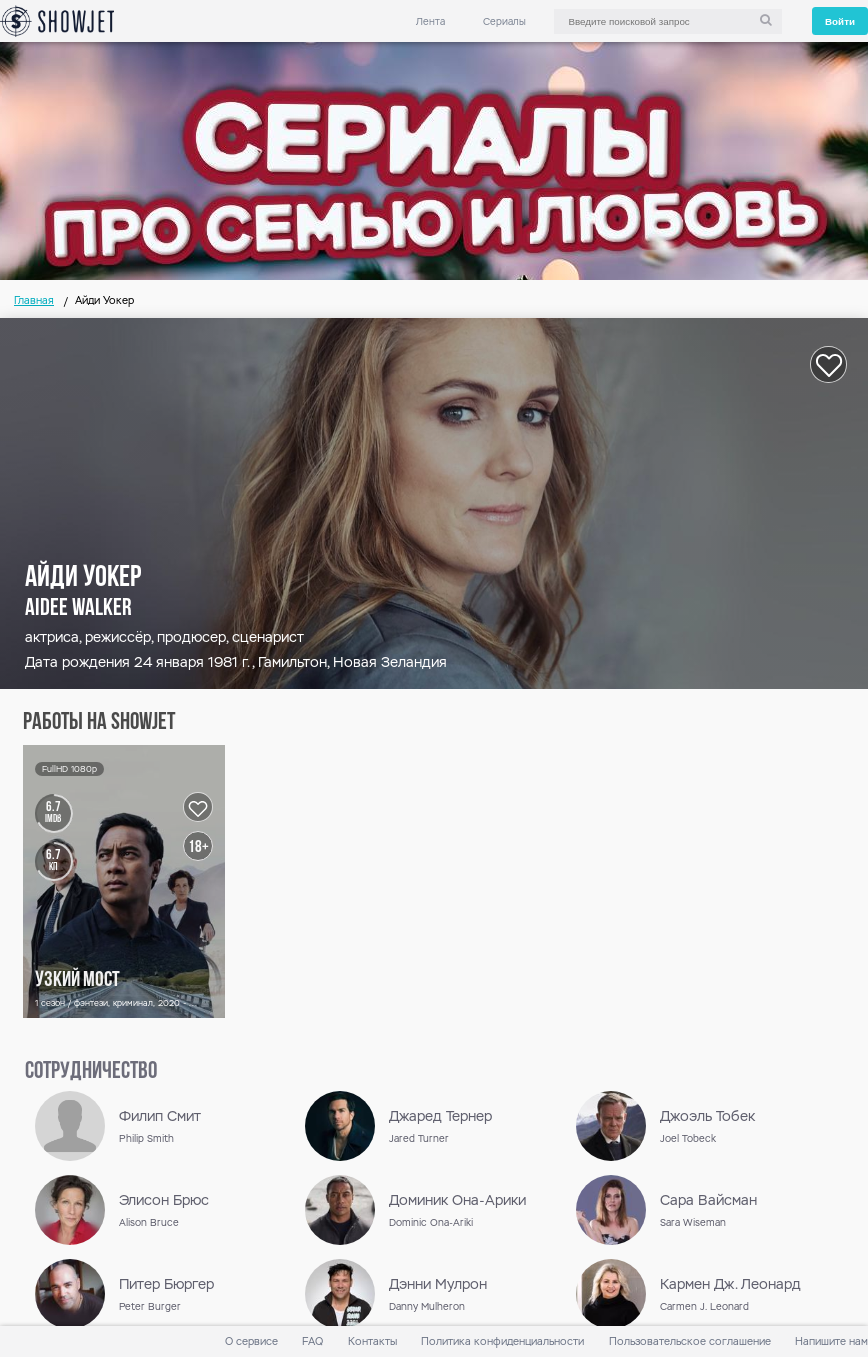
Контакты (372, 1341)
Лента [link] (430, 21)
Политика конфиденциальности (502, 1341)
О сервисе (251, 1341)
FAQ (312, 1341)
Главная (34, 300)
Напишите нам (831, 1341)
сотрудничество (91, 1072)
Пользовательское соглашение (690, 1341)
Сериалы (504, 21)
